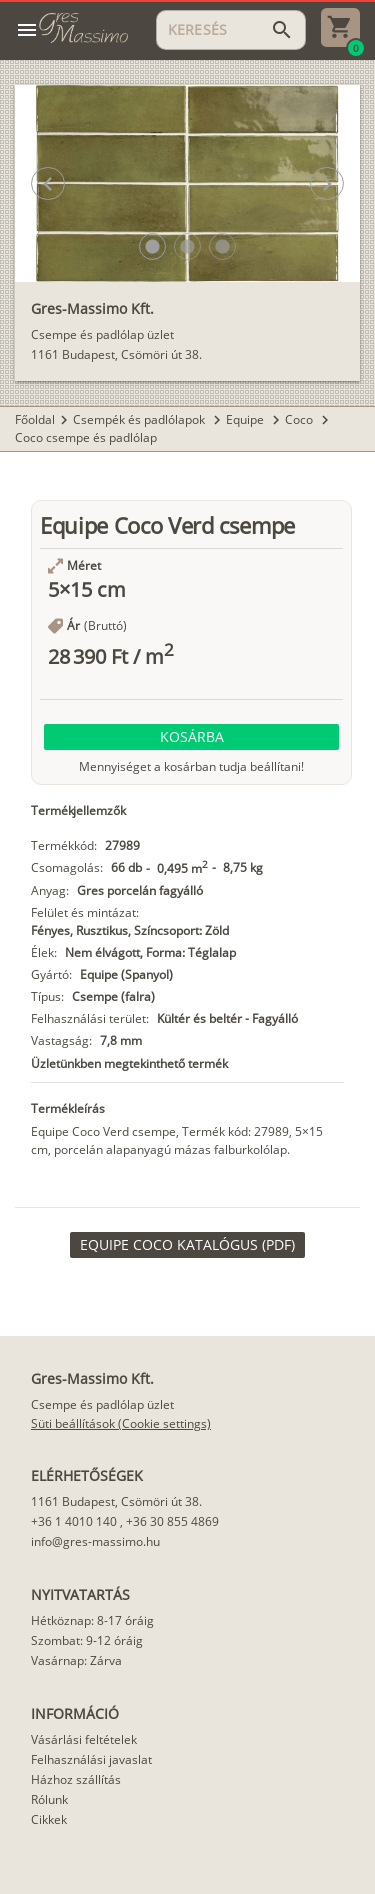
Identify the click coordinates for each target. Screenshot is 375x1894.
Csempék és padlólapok (140, 419)
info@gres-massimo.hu (95, 1541)
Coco (300, 419)
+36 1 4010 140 (74, 1521)
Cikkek (49, 1819)
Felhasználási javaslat (91, 1759)
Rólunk (49, 1799)
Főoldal (35, 419)
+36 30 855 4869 (172, 1521)
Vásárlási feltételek (84, 1739)
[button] (152, 246)
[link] (187, 1245)
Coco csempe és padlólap (86, 437)
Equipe (246, 419)
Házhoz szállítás (76, 1779)
